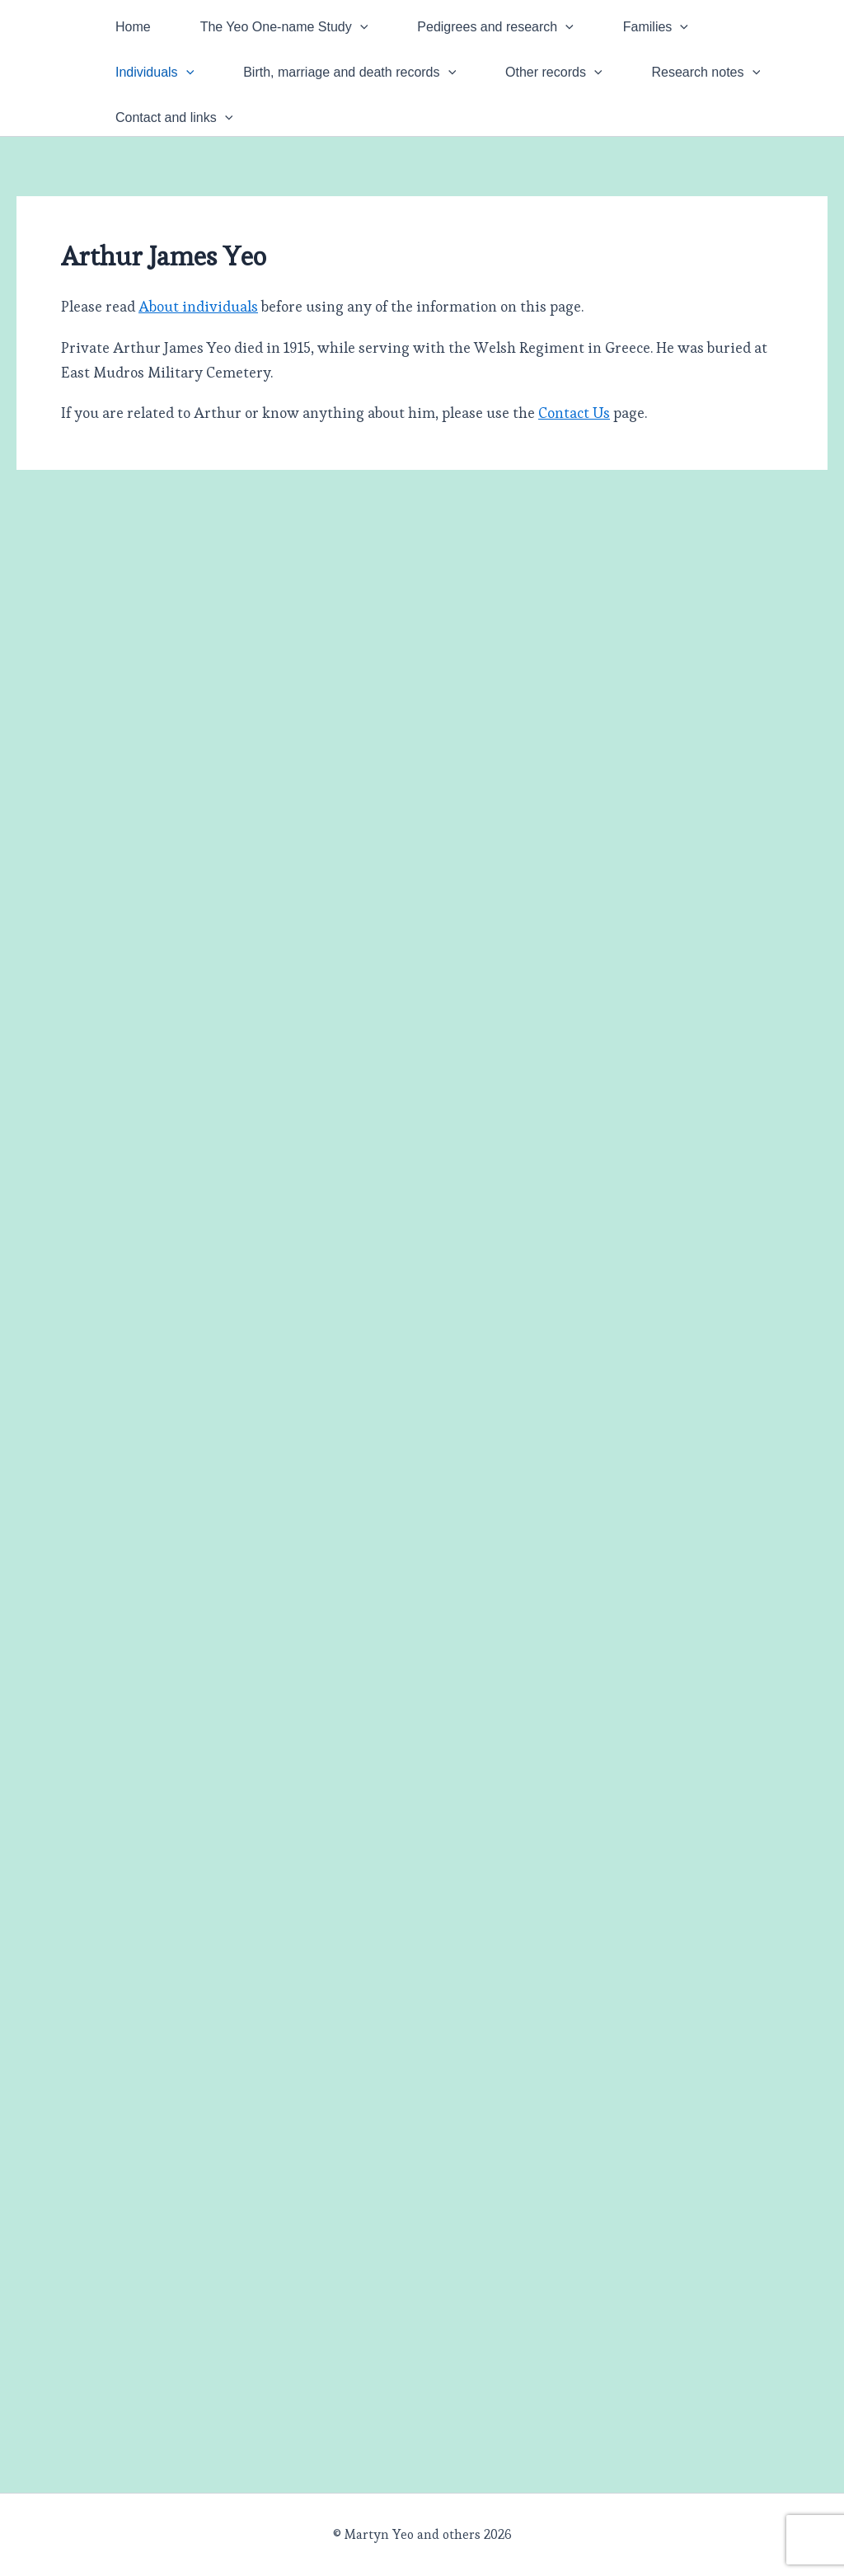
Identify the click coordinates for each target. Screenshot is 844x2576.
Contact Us (574, 412)
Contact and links (173, 117)
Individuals (154, 72)
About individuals (198, 306)
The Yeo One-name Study (284, 26)
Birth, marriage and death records (349, 72)
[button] (360, 26)
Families (655, 26)
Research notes (706, 72)
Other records (553, 72)
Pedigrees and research (495, 26)
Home (133, 27)
